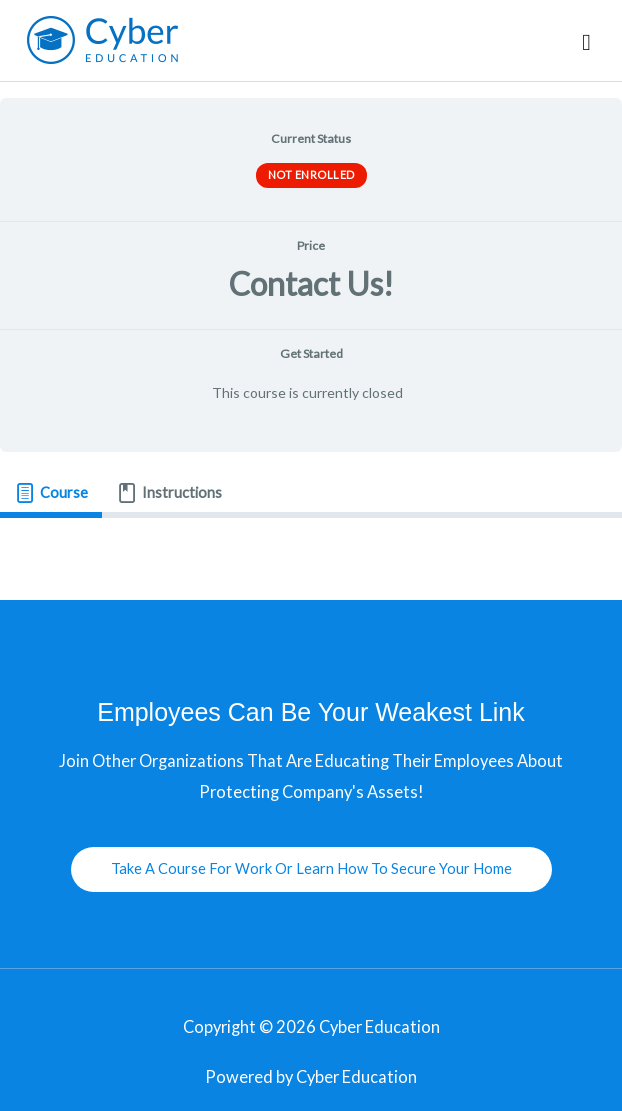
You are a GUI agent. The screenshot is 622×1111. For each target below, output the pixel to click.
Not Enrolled (311, 174)
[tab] (51, 494)
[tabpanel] (311, 551)
